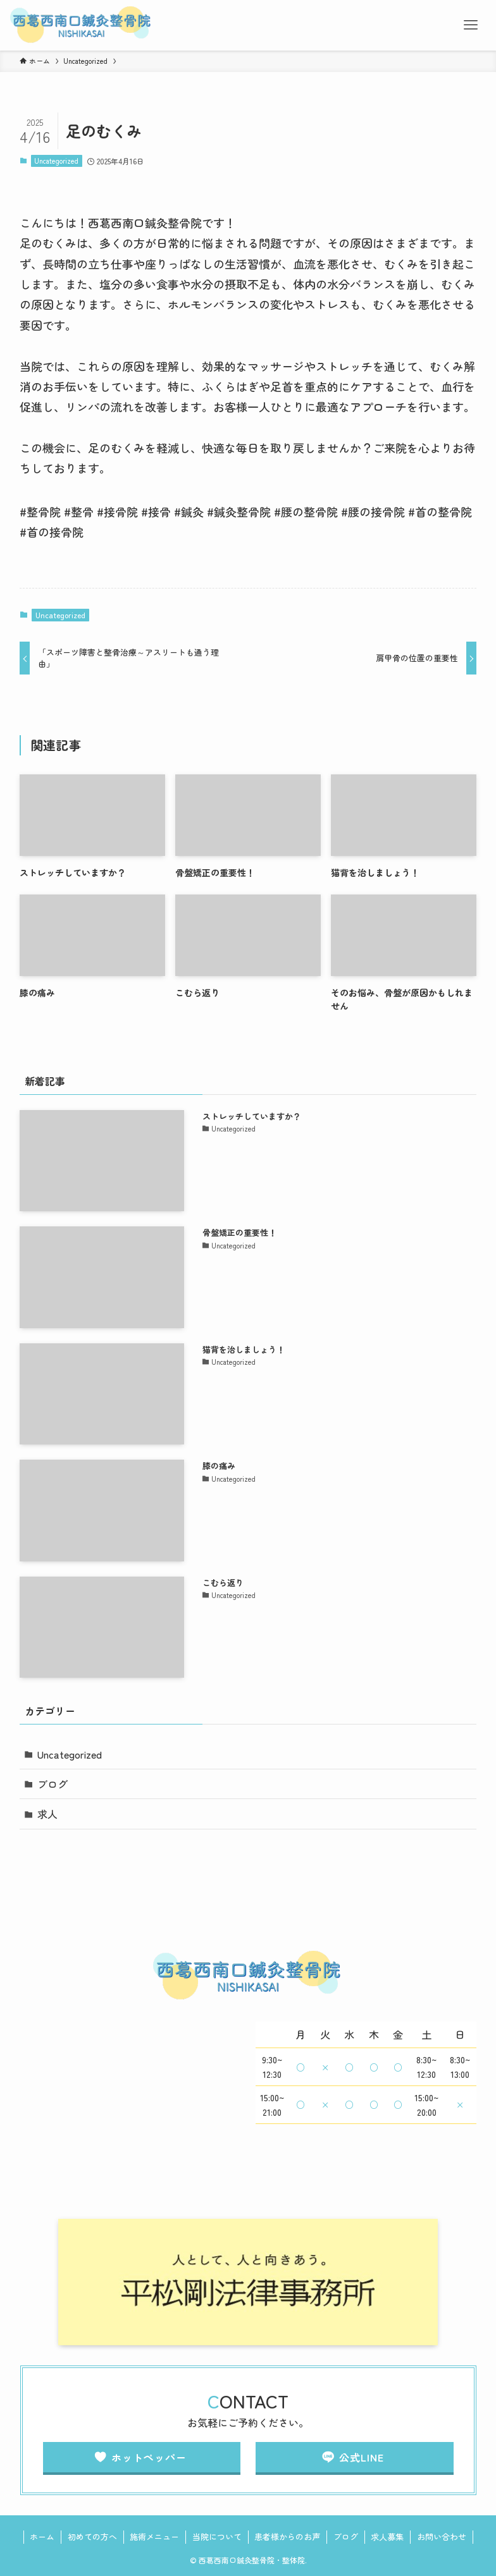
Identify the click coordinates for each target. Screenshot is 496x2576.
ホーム (42, 2536)
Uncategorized (56, 161)
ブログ (52, 1784)
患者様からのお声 (287, 2536)
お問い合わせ (441, 2536)
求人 (47, 1813)
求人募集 (387, 2536)
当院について (217, 2536)
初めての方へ (92, 2536)
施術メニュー (154, 2536)
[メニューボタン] (470, 25)
